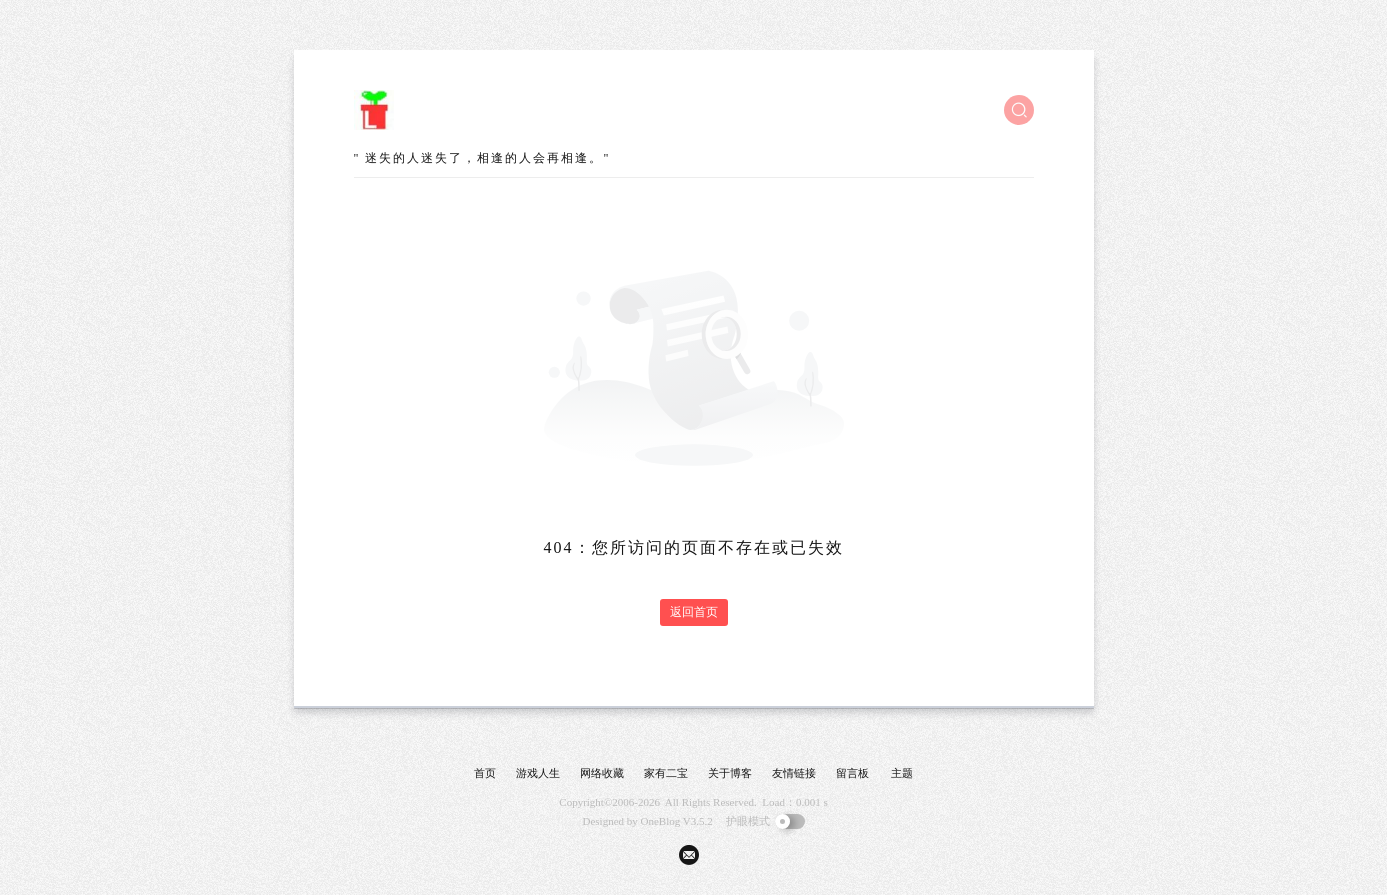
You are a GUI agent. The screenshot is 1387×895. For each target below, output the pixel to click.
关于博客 (730, 773)
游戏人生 (538, 773)
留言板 (852, 773)
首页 (485, 773)
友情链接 (794, 773)
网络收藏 (602, 773)
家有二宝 (666, 773)
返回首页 (694, 612)
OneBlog (661, 821)
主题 (902, 773)
